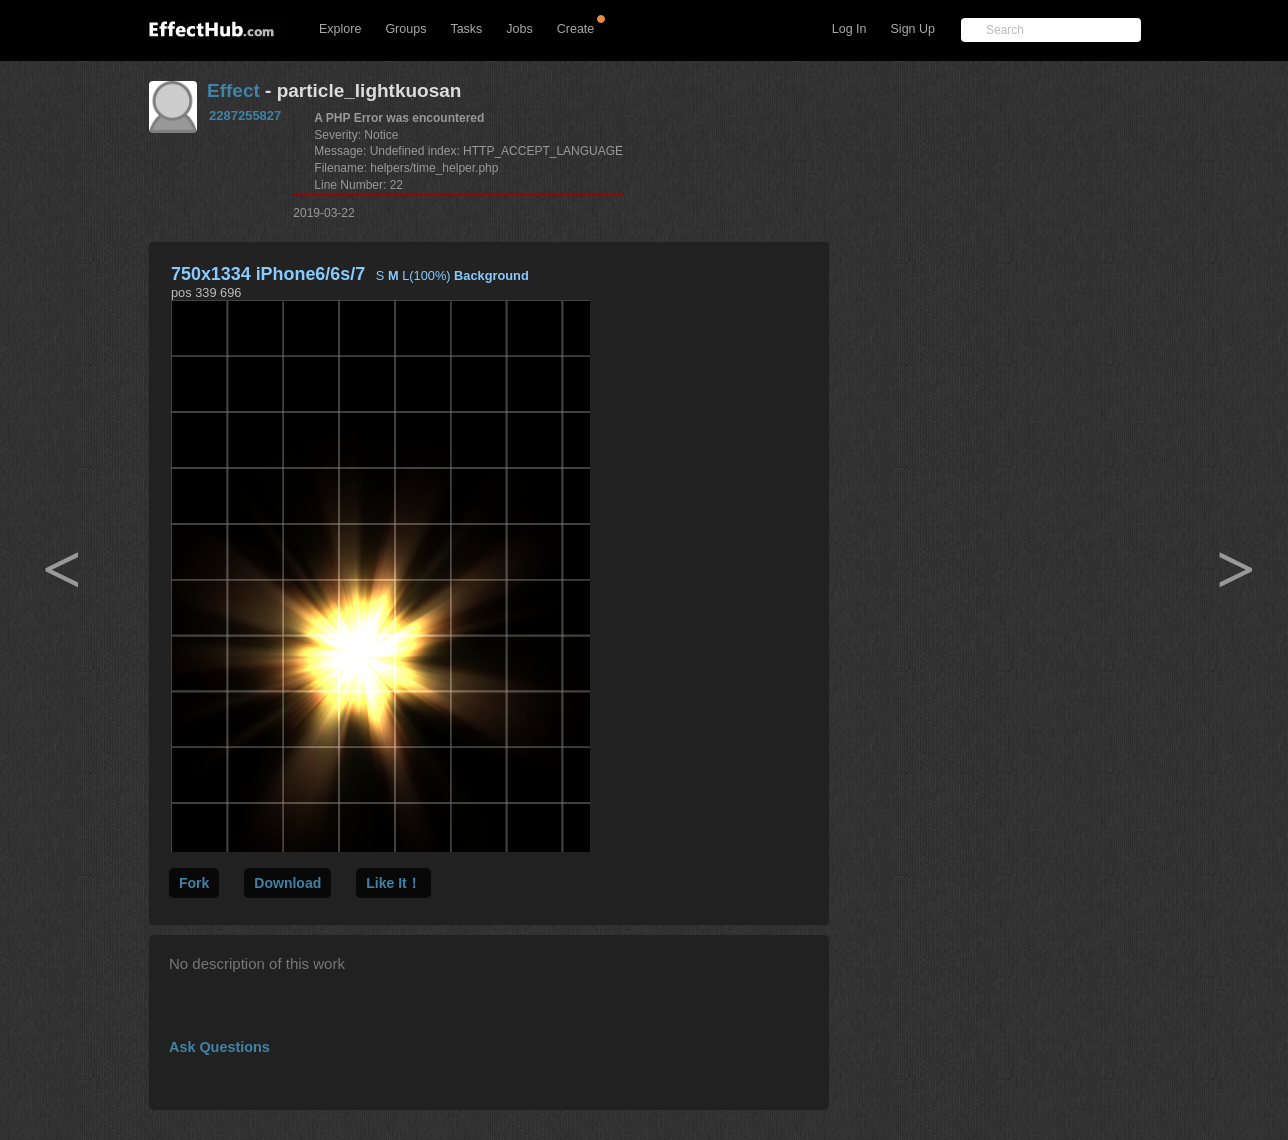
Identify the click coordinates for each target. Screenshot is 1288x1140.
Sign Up (913, 29)
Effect (233, 90)
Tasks (466, 29)
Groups (405, 29)
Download (287, 883)
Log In (849, 29)
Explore (340, 29)
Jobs (519, 29)
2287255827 (245, 115)
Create (576, 29)
